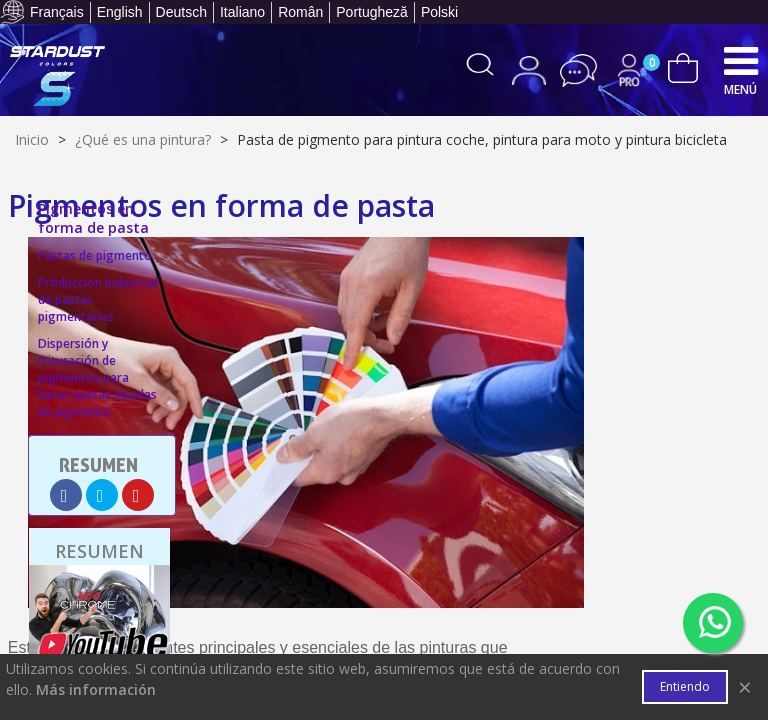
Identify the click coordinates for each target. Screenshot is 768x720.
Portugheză (372, 12)
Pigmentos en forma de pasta (93, 218)
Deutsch (181, 12)
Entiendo (685, 686)
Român (300, 12)
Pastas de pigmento (95, 255)
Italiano (242, 12)
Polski (439, 12)
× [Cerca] (745, 686)
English (120, 12)
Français (57, 12)
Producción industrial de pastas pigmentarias (98, 299)
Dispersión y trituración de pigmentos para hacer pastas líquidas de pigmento (97, 377)
